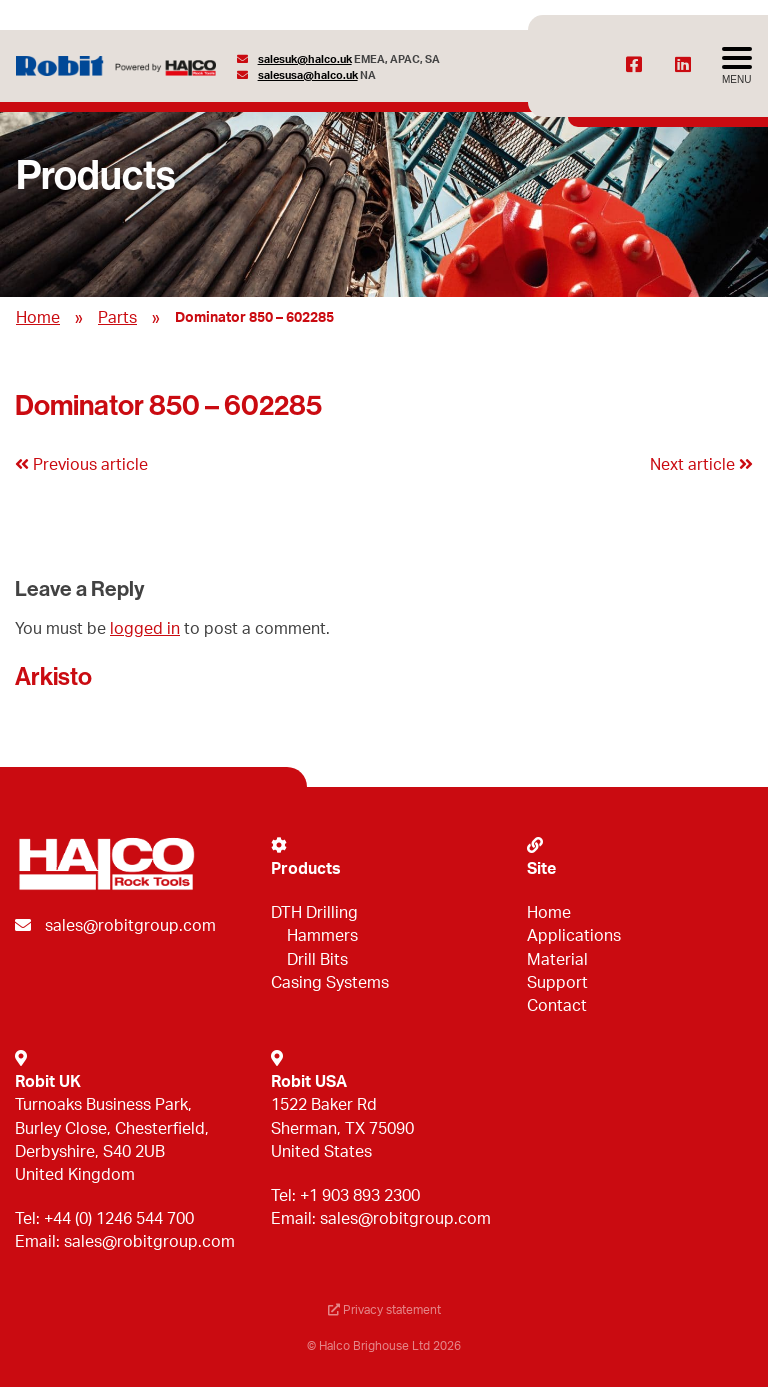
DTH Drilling (314, 913)
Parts (117, 318)
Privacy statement (384, 1310)
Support (557, 983)
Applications (574, 936)
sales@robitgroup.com (130, 926)
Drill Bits (317, 960)
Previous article (81, 465)
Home (38, 318)
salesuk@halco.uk (305, 59)
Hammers (322, 936)
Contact (557, 1006)
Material (557, 960)
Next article (701, 465)
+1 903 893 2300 (360, 1196)
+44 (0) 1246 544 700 (119, 1219)
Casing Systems (330, 983)
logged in (145, 629)
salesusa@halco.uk (308, 75)
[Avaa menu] (737, 66)
